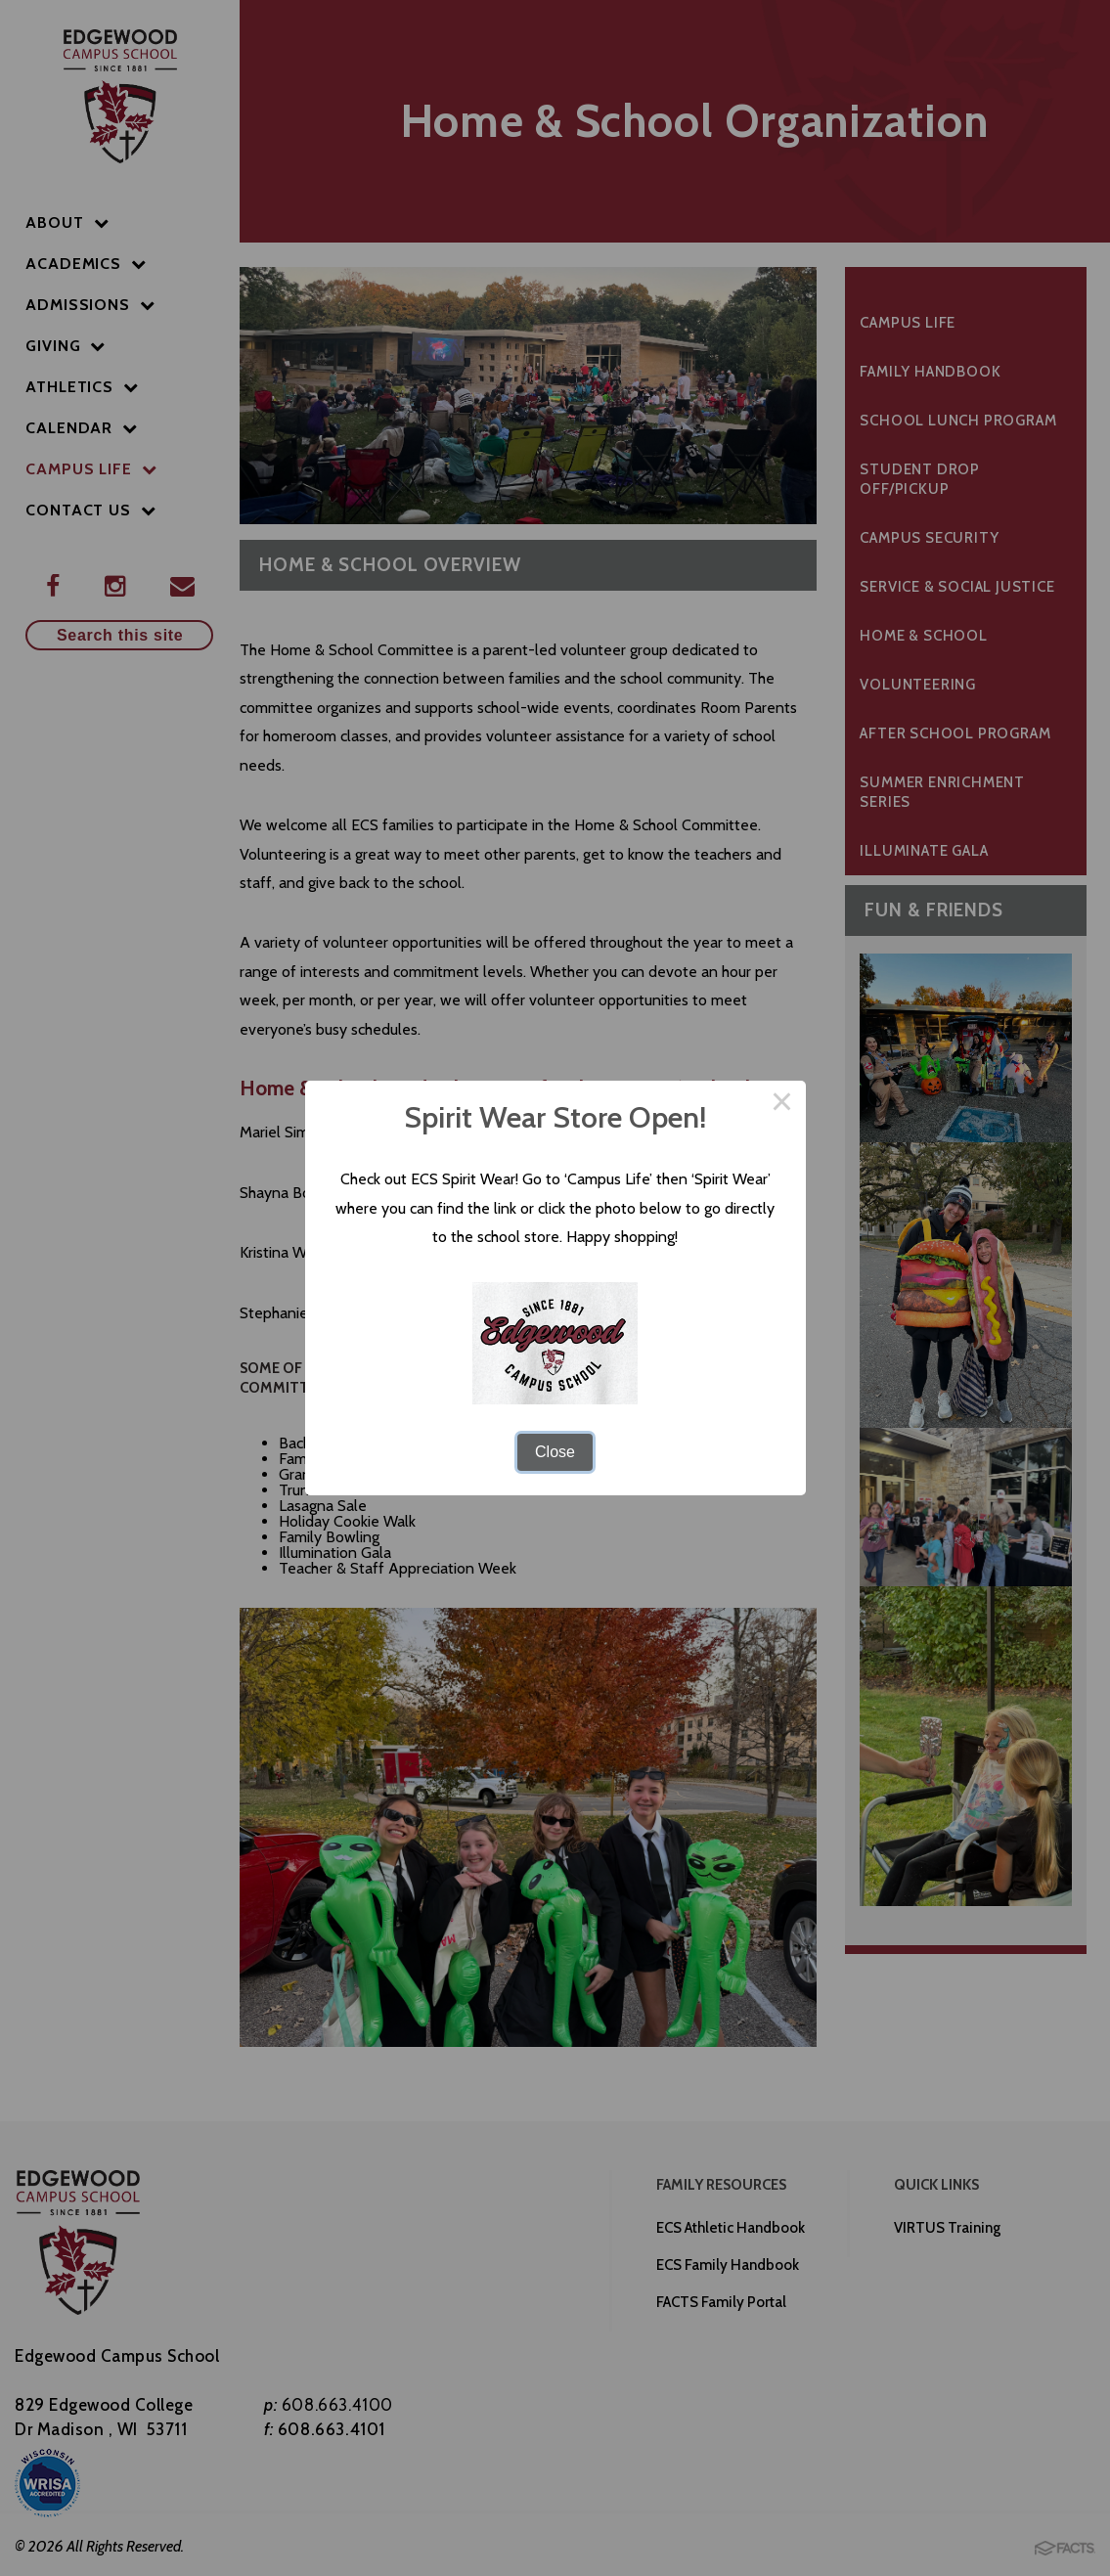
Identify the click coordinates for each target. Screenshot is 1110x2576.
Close (555, 1451)
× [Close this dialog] (782, 1104)
